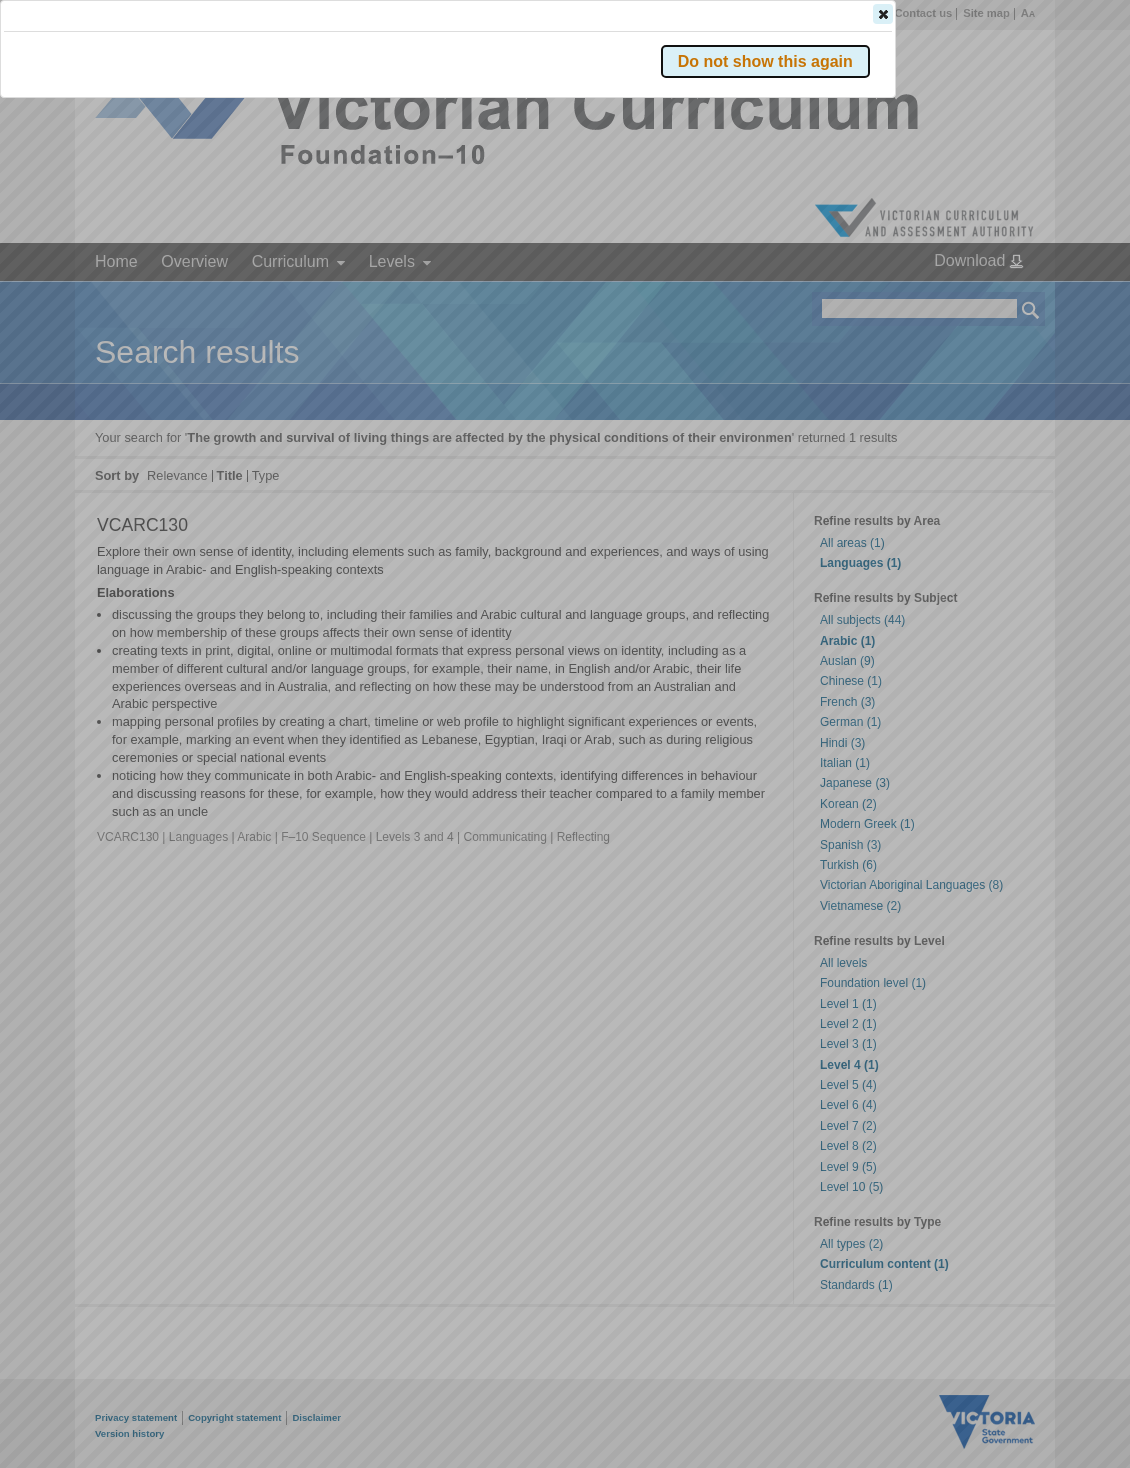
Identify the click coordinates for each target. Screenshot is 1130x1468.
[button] (996, 299)
